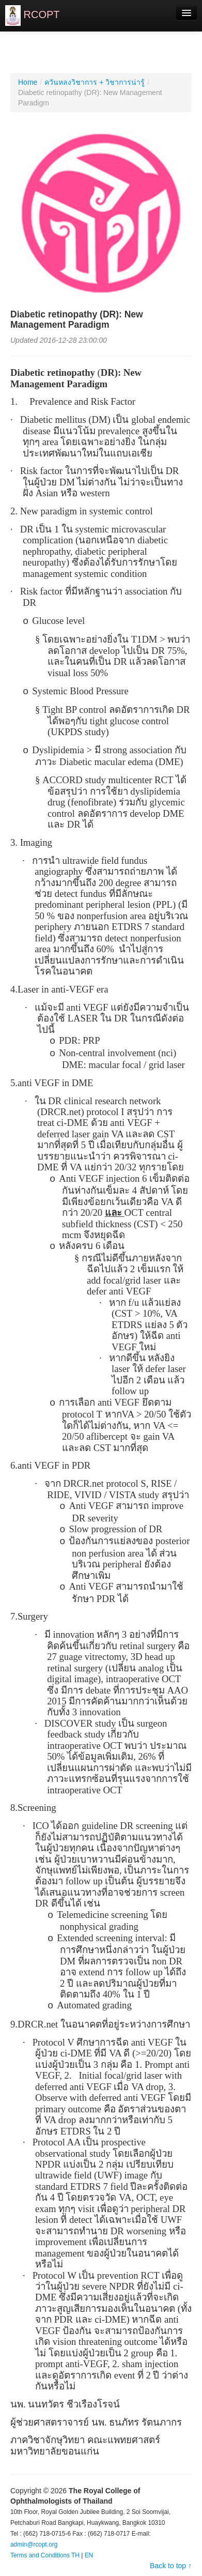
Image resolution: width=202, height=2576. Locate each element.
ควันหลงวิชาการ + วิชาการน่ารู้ (94, 82)
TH (75, 2555)
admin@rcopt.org (33, 2544)
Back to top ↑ (171, 2566)
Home (27, 82)
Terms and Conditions (40, 2555)
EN (89, 2555)
